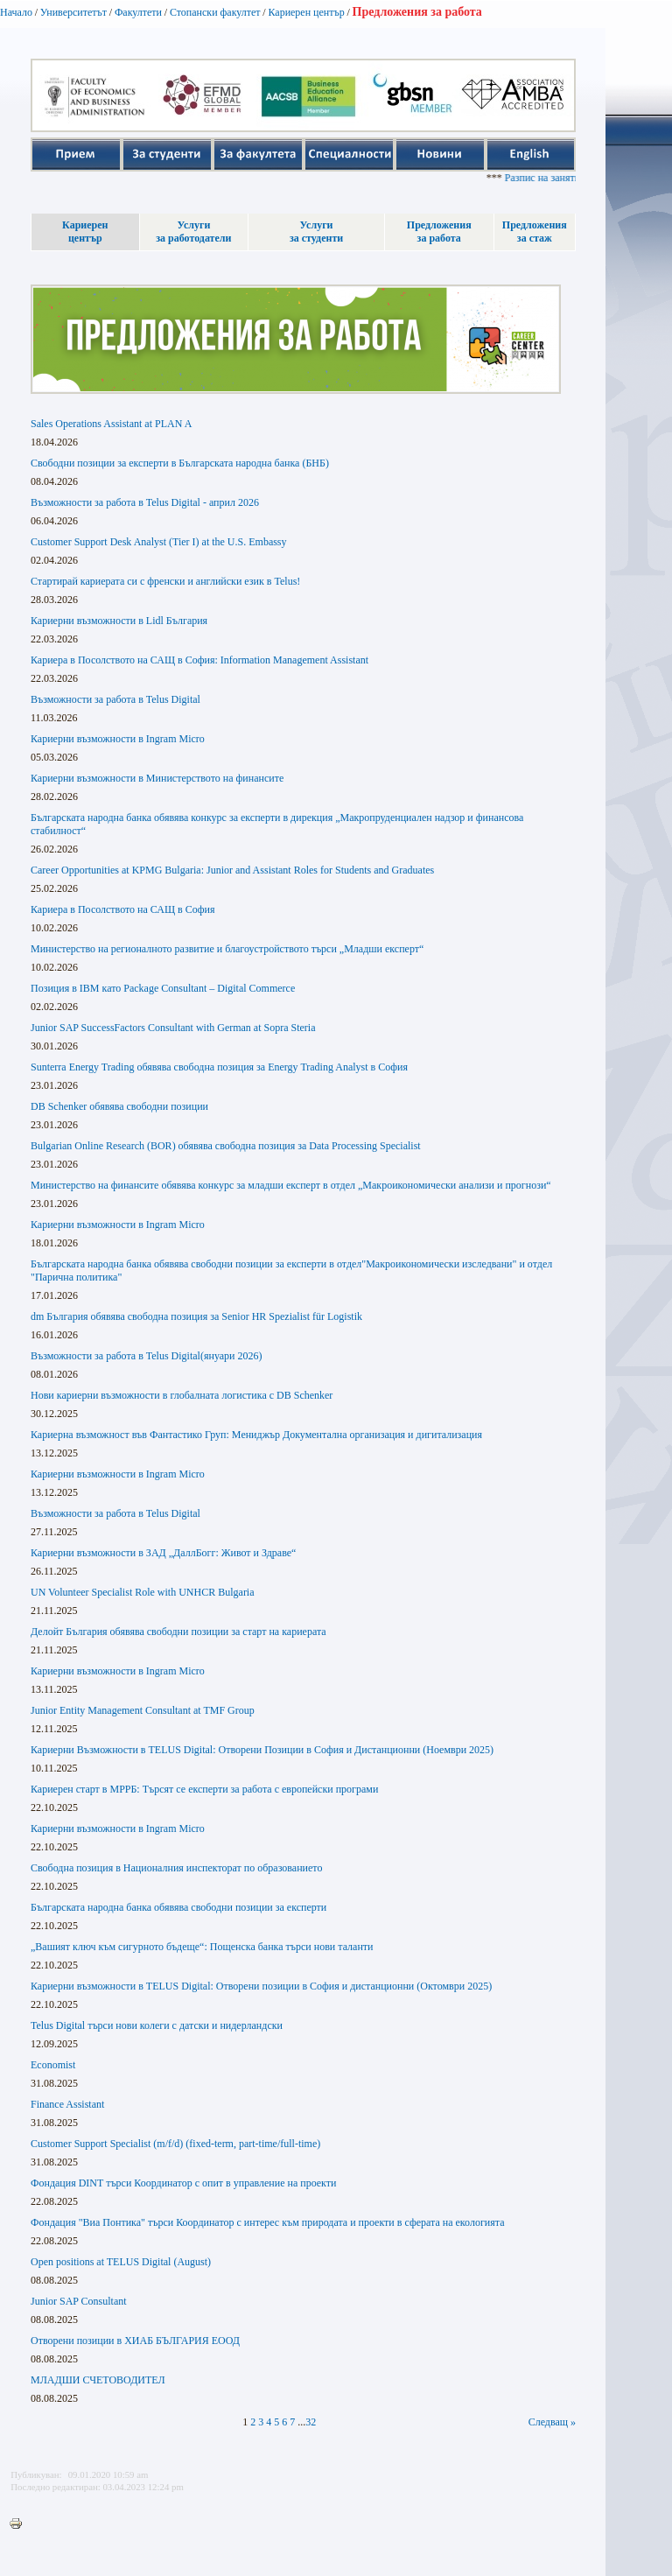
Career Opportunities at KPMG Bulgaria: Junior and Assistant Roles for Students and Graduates (232, 870)
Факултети (138, 12)
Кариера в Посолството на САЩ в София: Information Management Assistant (199, 660)
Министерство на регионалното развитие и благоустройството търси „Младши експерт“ (227, 949)
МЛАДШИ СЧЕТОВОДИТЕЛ (98, 2380)
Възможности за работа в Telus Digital (115, 699)
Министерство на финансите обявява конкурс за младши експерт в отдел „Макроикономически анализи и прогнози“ (291, 1185)
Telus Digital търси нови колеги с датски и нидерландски (157, 2025)
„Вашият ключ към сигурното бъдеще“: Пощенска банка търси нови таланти (202, 1947)
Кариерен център (306, 12)
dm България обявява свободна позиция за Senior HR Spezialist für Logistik (196, 1316)
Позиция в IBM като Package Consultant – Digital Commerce (163, 988)
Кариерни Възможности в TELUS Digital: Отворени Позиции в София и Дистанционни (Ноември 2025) (262, 1750)
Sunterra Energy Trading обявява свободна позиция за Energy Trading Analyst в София (219, 1067)
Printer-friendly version (20, 2524)
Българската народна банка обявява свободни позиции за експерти (178, 1907)
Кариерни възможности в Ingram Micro (118, 739)
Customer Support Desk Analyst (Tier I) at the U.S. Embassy (159, 542)
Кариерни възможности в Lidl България (119, 620)
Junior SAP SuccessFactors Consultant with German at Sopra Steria (173, 1027)
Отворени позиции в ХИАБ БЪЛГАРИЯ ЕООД (135, 2340)
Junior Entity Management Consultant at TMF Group (143, 1710)
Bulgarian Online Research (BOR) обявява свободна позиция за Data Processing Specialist (226, 1146)
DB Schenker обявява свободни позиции (119, 1106)
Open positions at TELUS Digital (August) (121, 2262)
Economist (53, 2065)
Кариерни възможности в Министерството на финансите (157, 778)
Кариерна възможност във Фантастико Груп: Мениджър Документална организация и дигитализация (256, 1434)
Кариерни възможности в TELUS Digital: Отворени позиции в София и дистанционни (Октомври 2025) (261, 1986)
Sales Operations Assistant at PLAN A (111, 424)
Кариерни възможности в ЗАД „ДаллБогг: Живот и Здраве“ (163, 1553)
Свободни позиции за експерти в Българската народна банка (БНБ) (180, 463)
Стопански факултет (215, 12)
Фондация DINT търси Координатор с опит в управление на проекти (183, 2183)
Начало (16, 12)
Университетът (73, 12)
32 (310, 2422)
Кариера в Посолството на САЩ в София (122, 909)
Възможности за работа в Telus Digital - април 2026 (145, 502)
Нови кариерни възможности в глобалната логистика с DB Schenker (181, 1395)
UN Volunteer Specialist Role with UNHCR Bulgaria (143, 1592)
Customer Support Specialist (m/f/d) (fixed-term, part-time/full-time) (175, 2143)
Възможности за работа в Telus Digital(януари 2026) (146, 1356)
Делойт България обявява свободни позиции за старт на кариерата (178, 1631)
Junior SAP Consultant (79, 2301)
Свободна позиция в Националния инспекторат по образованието (176, 1868)
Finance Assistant (67, 2104)
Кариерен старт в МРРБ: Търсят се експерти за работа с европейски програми (204, 1789)
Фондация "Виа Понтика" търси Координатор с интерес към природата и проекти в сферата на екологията (267, 2222)
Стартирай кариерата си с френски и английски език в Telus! (165, 581)
